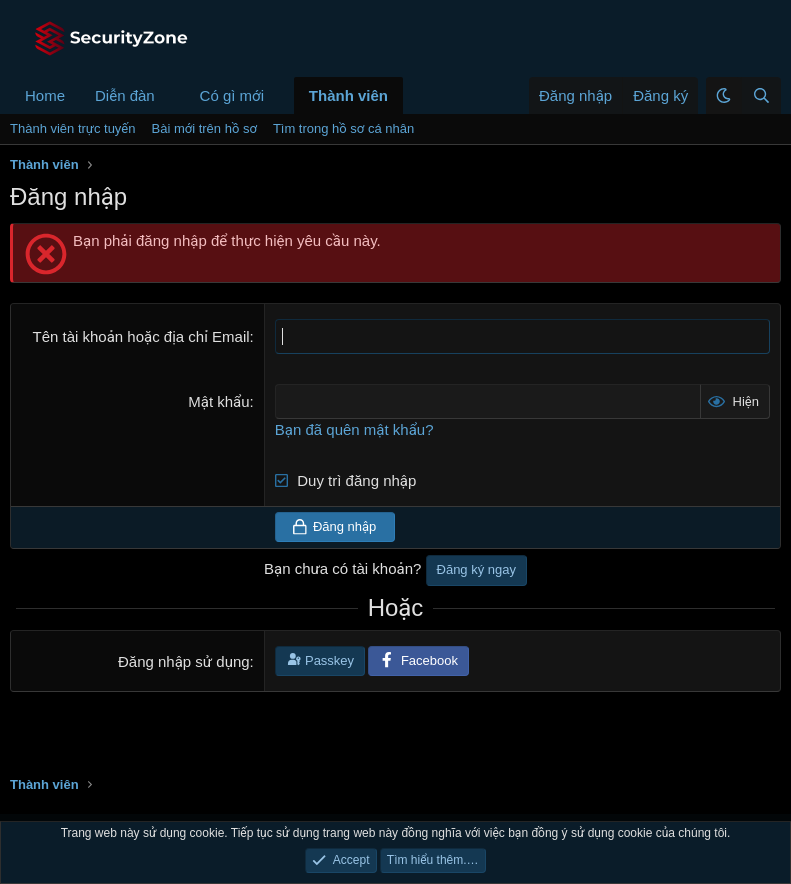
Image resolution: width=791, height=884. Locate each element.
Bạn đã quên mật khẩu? (354, 429)
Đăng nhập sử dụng (184, 661)
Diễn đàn (125, 95)
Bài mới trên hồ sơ (204, 128)
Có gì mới (232, 95)
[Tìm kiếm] (761, 95)
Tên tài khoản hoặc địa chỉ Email (140, 336)
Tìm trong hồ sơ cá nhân (343, 128)
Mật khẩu (218, 401)
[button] (171, 95)
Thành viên (348, 95)
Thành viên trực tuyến (73, 128)
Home (45, 95)
